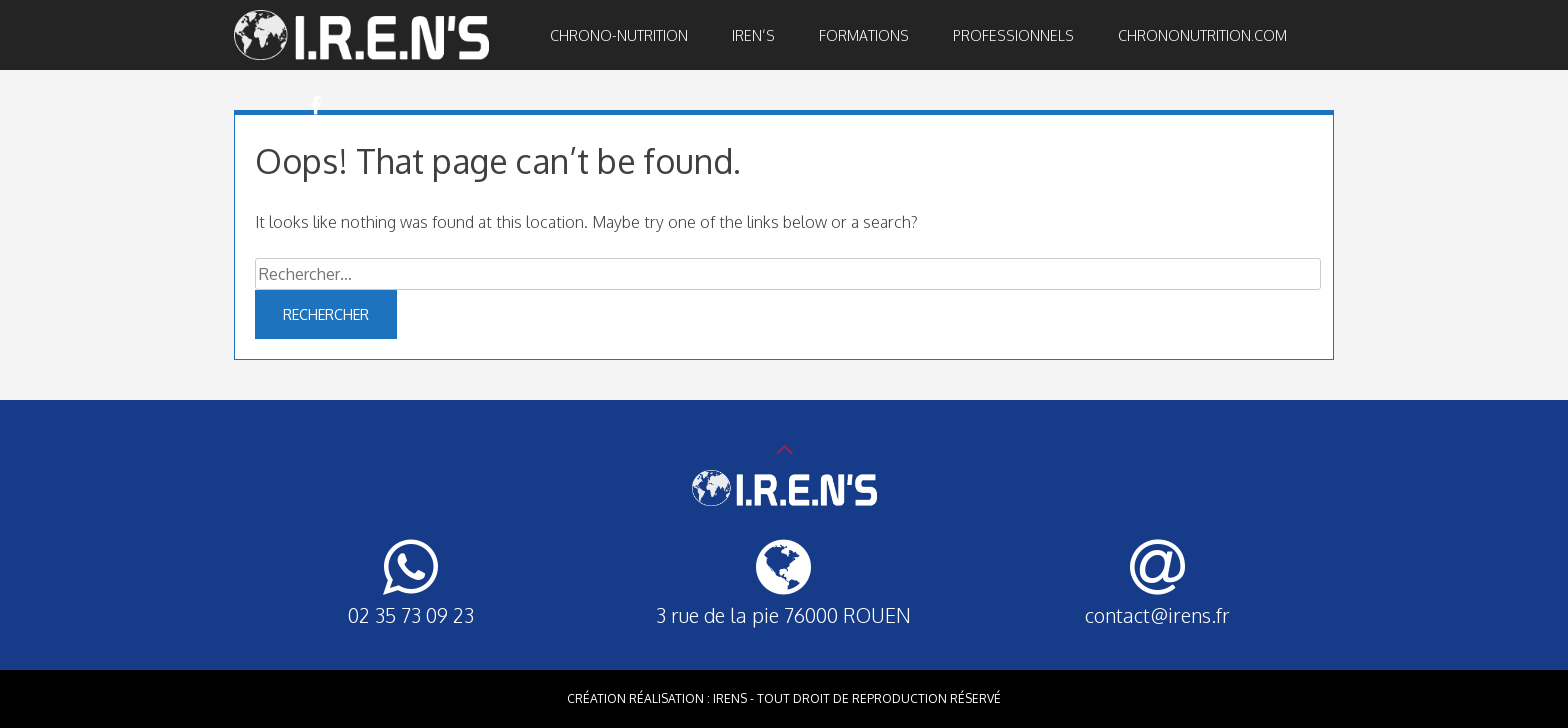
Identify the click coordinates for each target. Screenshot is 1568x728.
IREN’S (753, 35)
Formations (864, 35)
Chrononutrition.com (1202, 35)
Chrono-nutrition (619, 35)
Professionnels (1013, 35)
